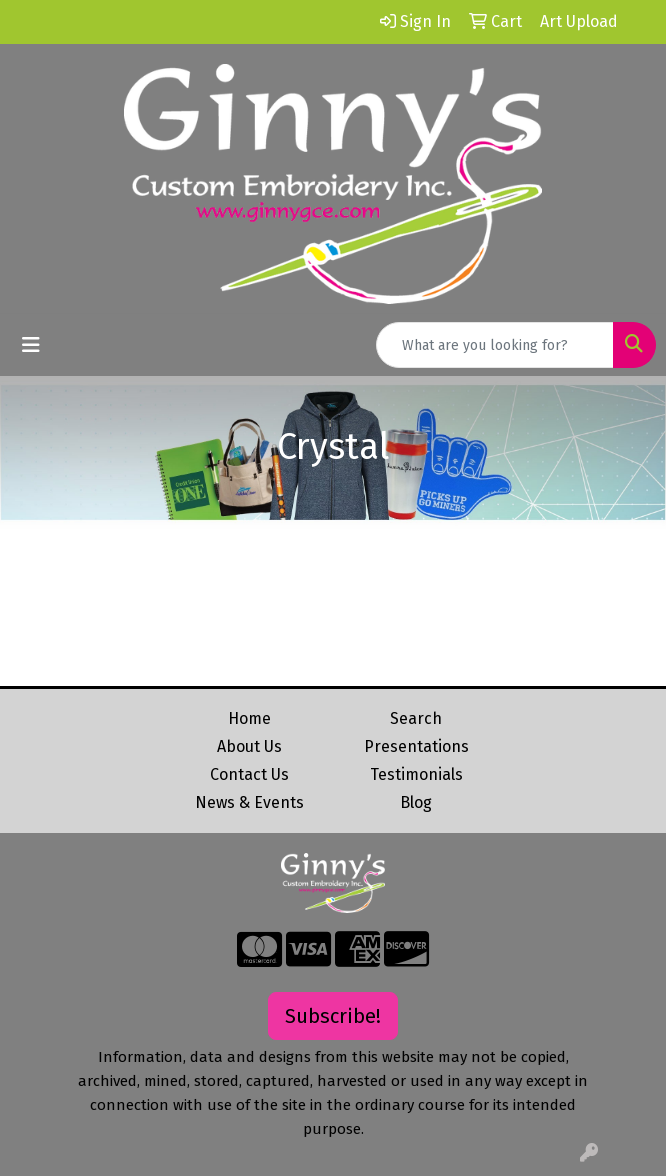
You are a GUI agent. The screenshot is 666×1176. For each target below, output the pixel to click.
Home (249, 718)
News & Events (249, 802)
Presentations (416, 746)
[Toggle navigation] (31, 345)
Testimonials (416, 774)
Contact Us (249, 774)
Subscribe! (333, 1016)
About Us (249, 746)
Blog (416, 802)
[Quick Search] (495, 345)
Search (416, 718)
